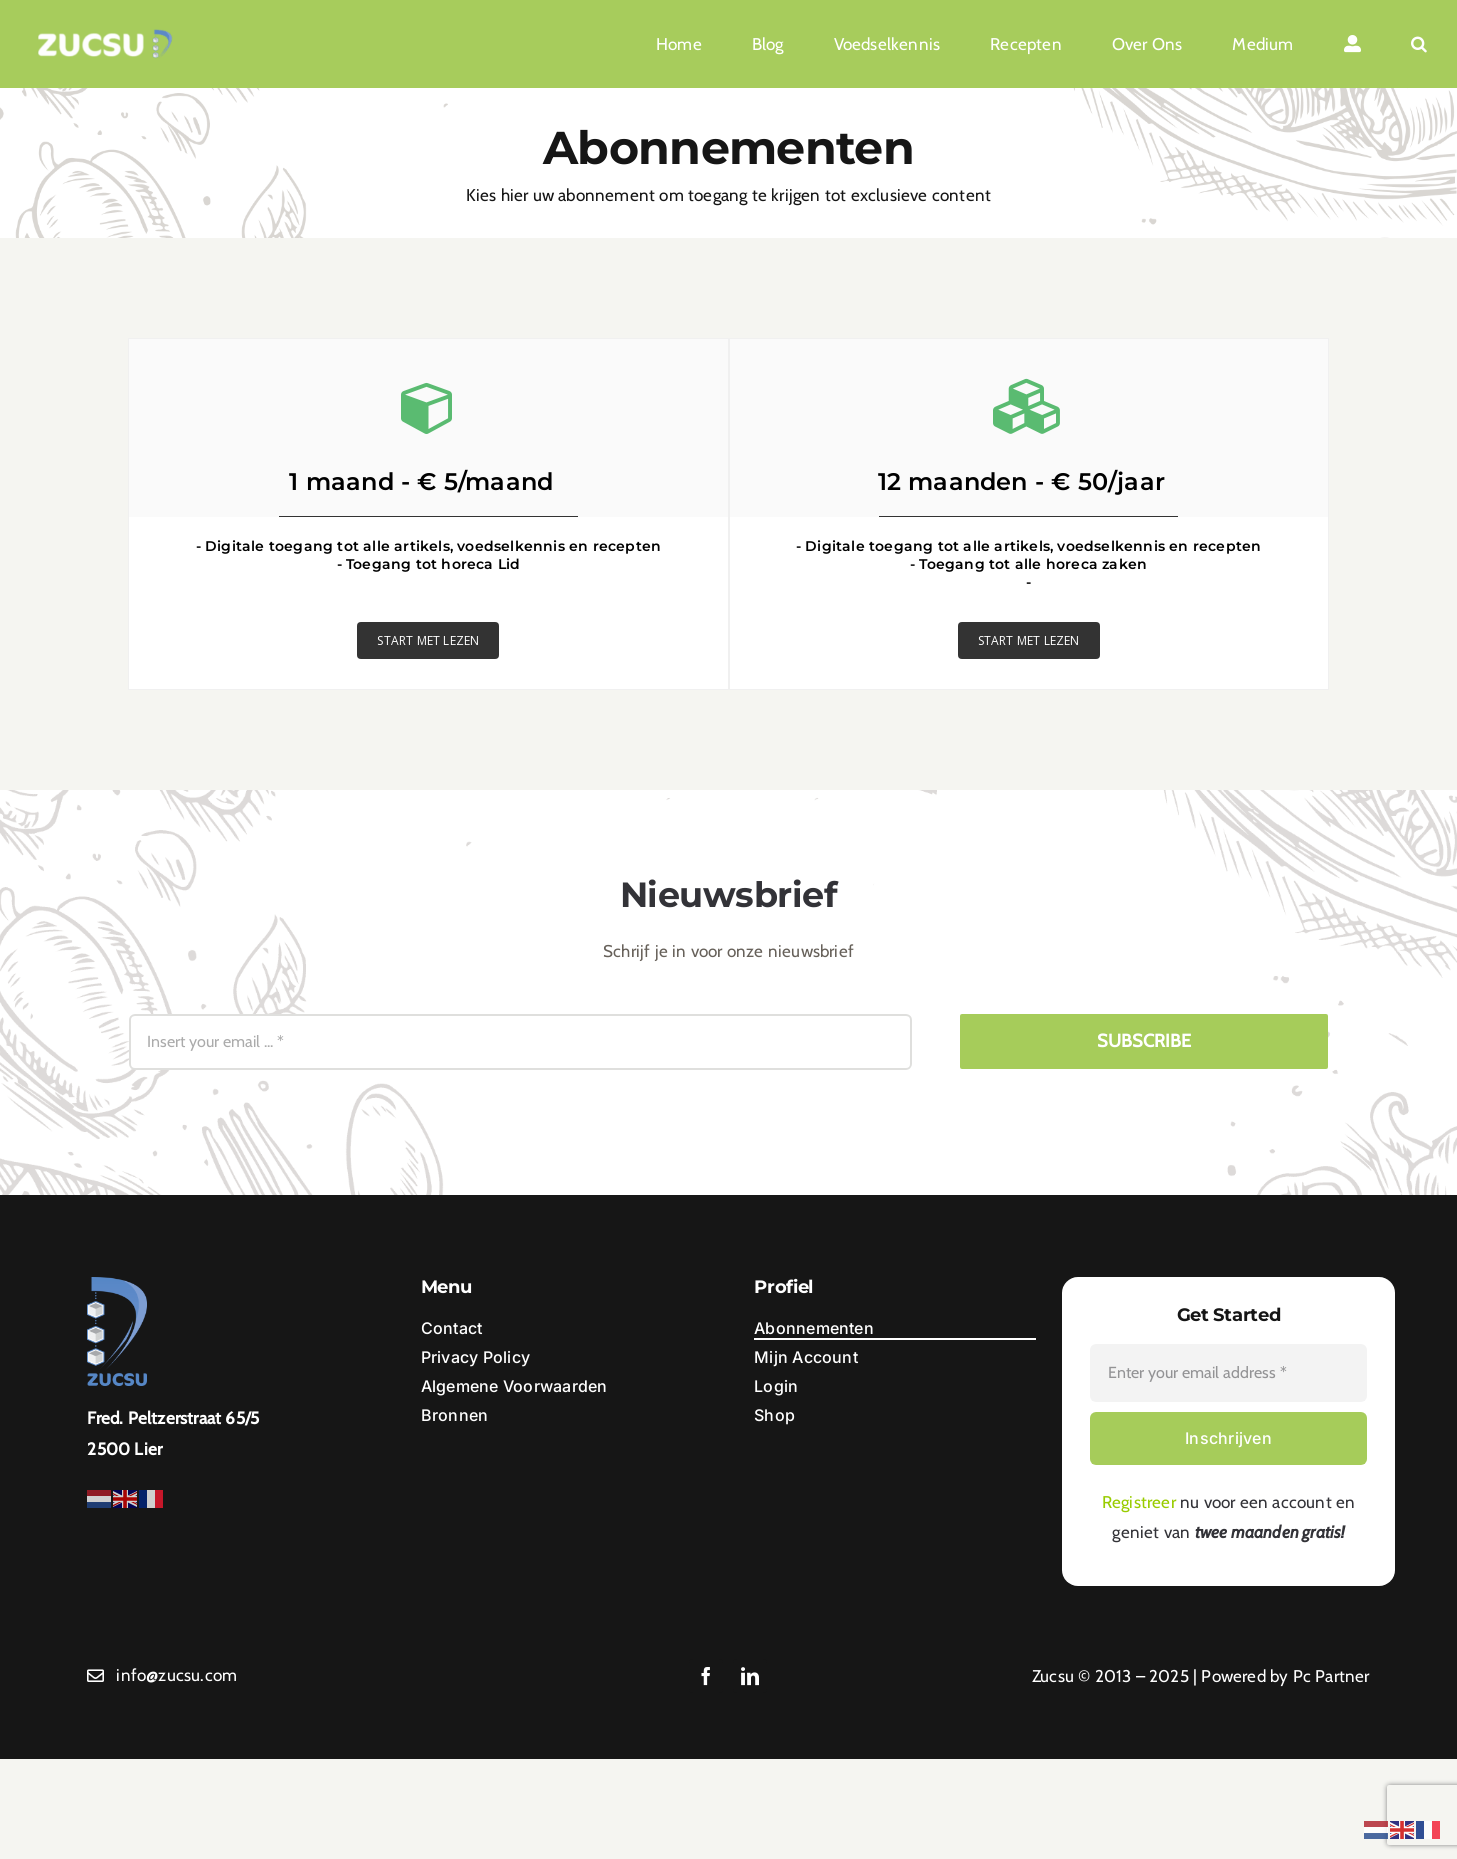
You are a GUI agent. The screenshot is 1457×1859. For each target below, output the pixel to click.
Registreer (1139, 1502)
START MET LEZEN (428, 640)
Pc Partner (1331, 1676)
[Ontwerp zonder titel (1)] (105, 37)
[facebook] (706, 1676)
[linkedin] (750, 1676)
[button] (1419, 44)
